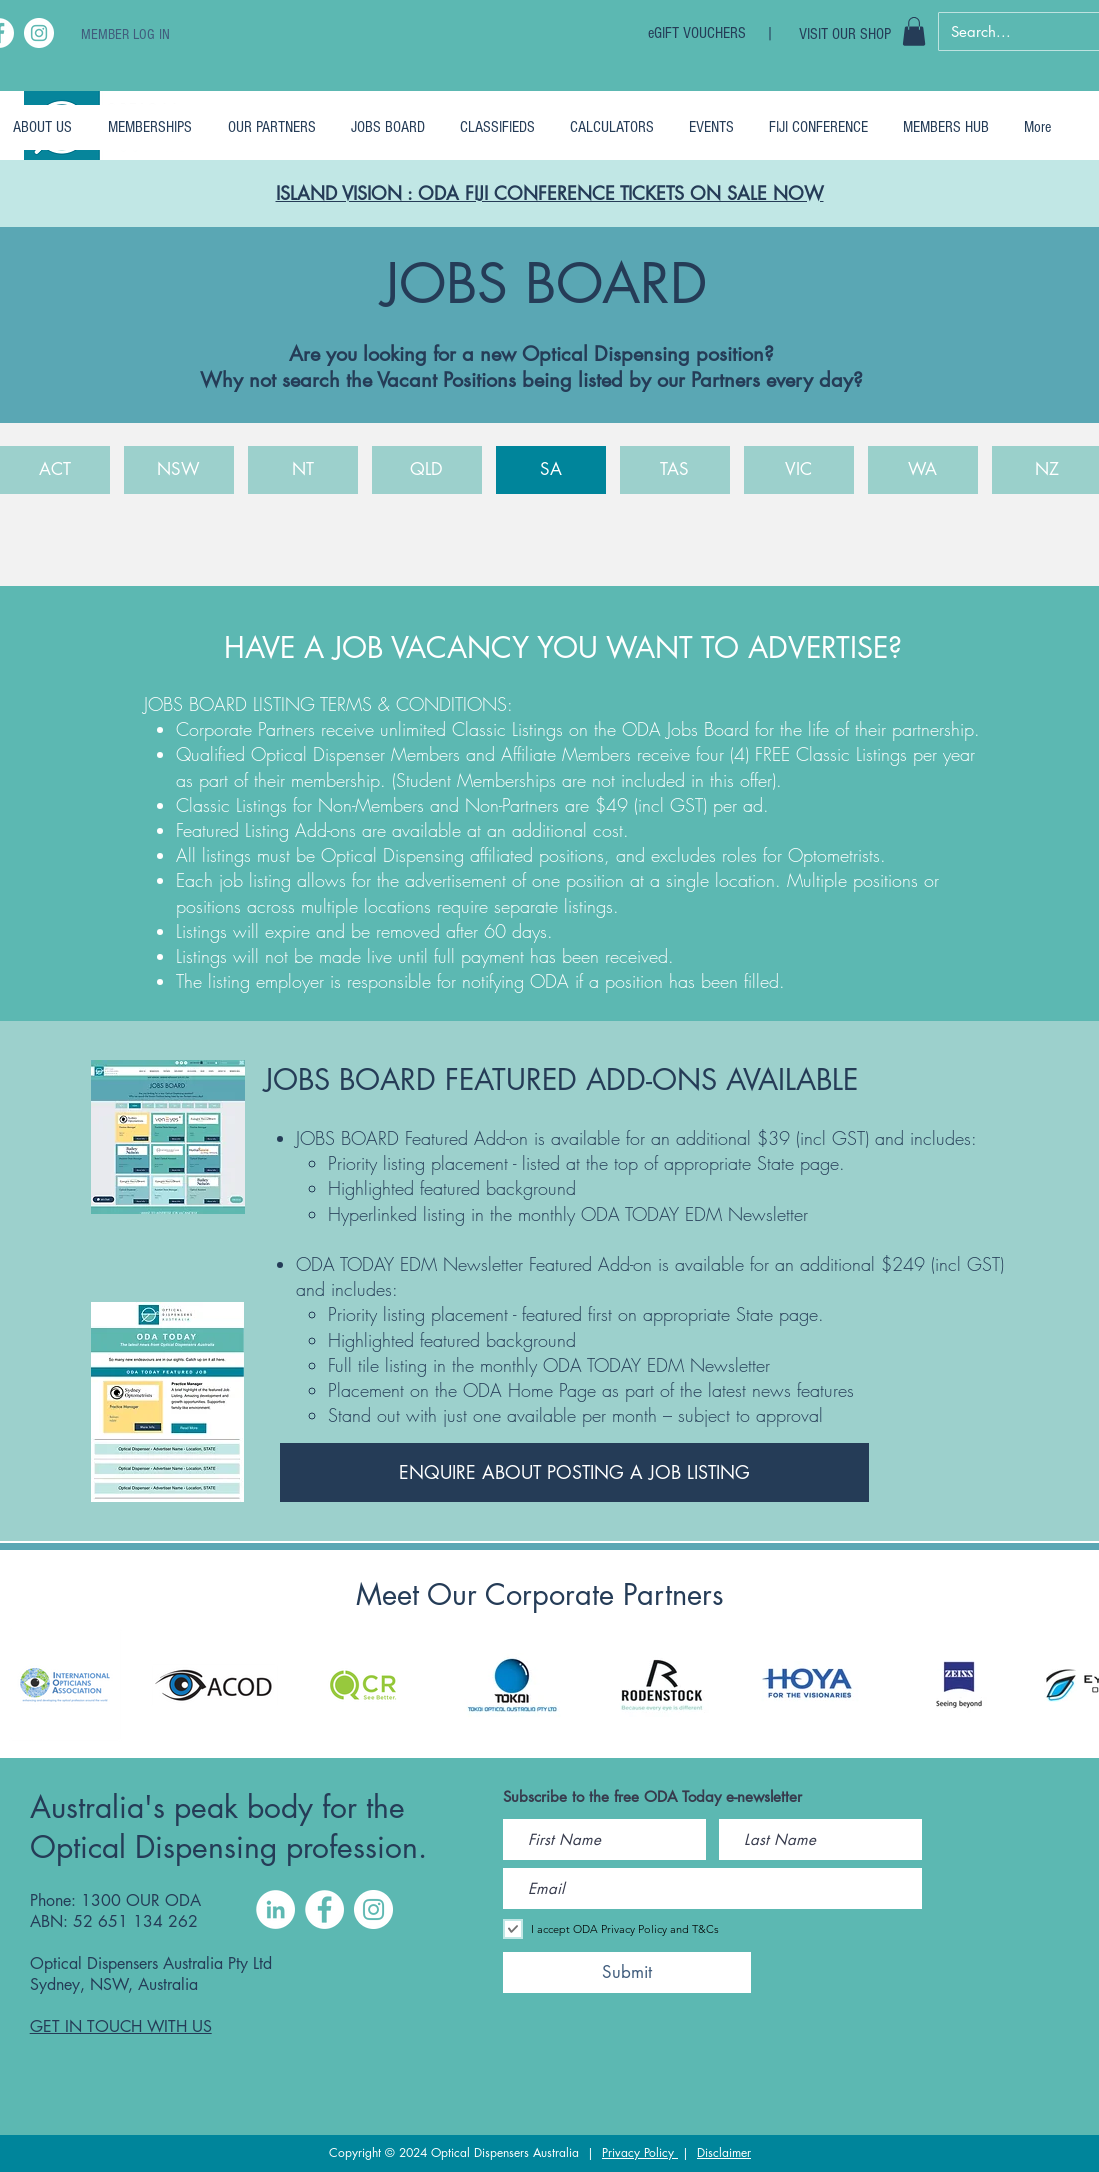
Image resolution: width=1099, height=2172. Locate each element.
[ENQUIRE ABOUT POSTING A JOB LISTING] (574, 1472)
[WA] (923, 470)
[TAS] (675, 470)
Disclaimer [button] (724, 2152)
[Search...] (1014, 31)
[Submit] (627, 1972)
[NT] (303, 470)
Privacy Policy (640, 2152)
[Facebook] (324, 1909)
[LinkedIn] (275, 1909)
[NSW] (179, 470)
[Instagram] (39, 33)
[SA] (551, 470)
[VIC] (799, 470)
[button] (914, 31)
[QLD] (427, 470)
